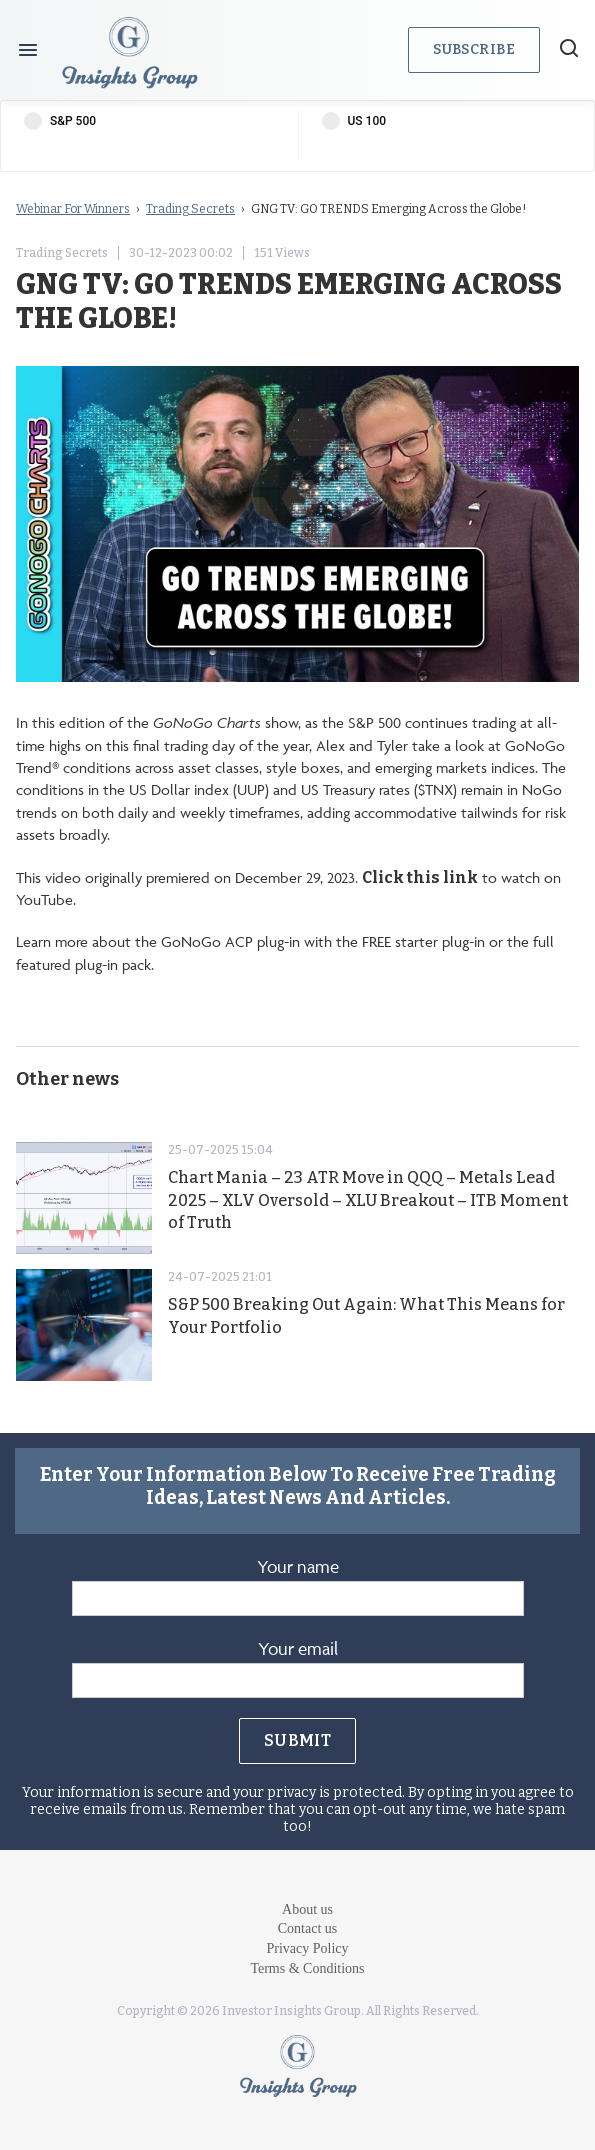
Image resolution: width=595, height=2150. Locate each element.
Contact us (308, 1928)
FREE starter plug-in (423, 941)
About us (307, 1909)
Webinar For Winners (73, 209)
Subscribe (474, 49)
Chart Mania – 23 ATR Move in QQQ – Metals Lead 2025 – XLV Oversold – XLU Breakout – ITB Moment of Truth (368, 1200)
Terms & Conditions (307, 1968)
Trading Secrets (190, 209)
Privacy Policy (307, 1948)
